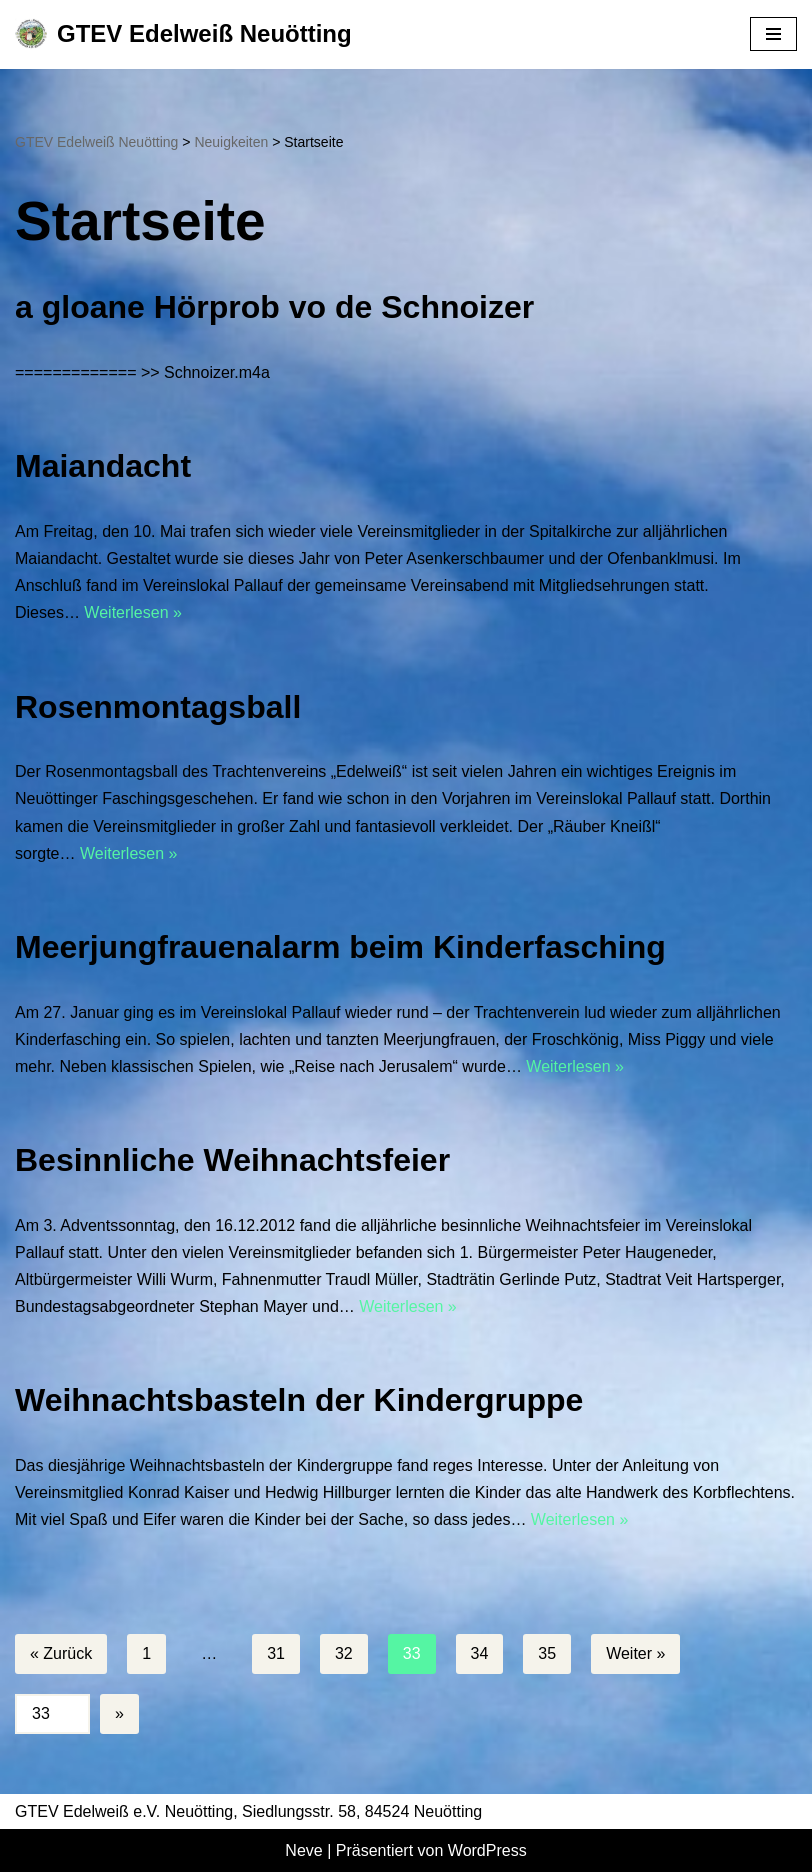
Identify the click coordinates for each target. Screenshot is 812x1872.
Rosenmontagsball (158, 707)
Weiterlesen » (133, 612)
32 (344, 1653)
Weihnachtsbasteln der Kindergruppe (299, 1400)
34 (480, 1653)
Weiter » (635, 1653)
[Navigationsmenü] (773, 34)
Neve (303, 1850)
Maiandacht (103, 466)
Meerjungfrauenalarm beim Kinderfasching (340, 947)
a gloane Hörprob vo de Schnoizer (274, 307)
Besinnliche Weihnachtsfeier (232, 1160)
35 (547, 1653)
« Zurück (61, 1653)
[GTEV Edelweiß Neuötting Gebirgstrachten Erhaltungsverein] (183, 34)
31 (276, 1653)
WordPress (487, 1850)
